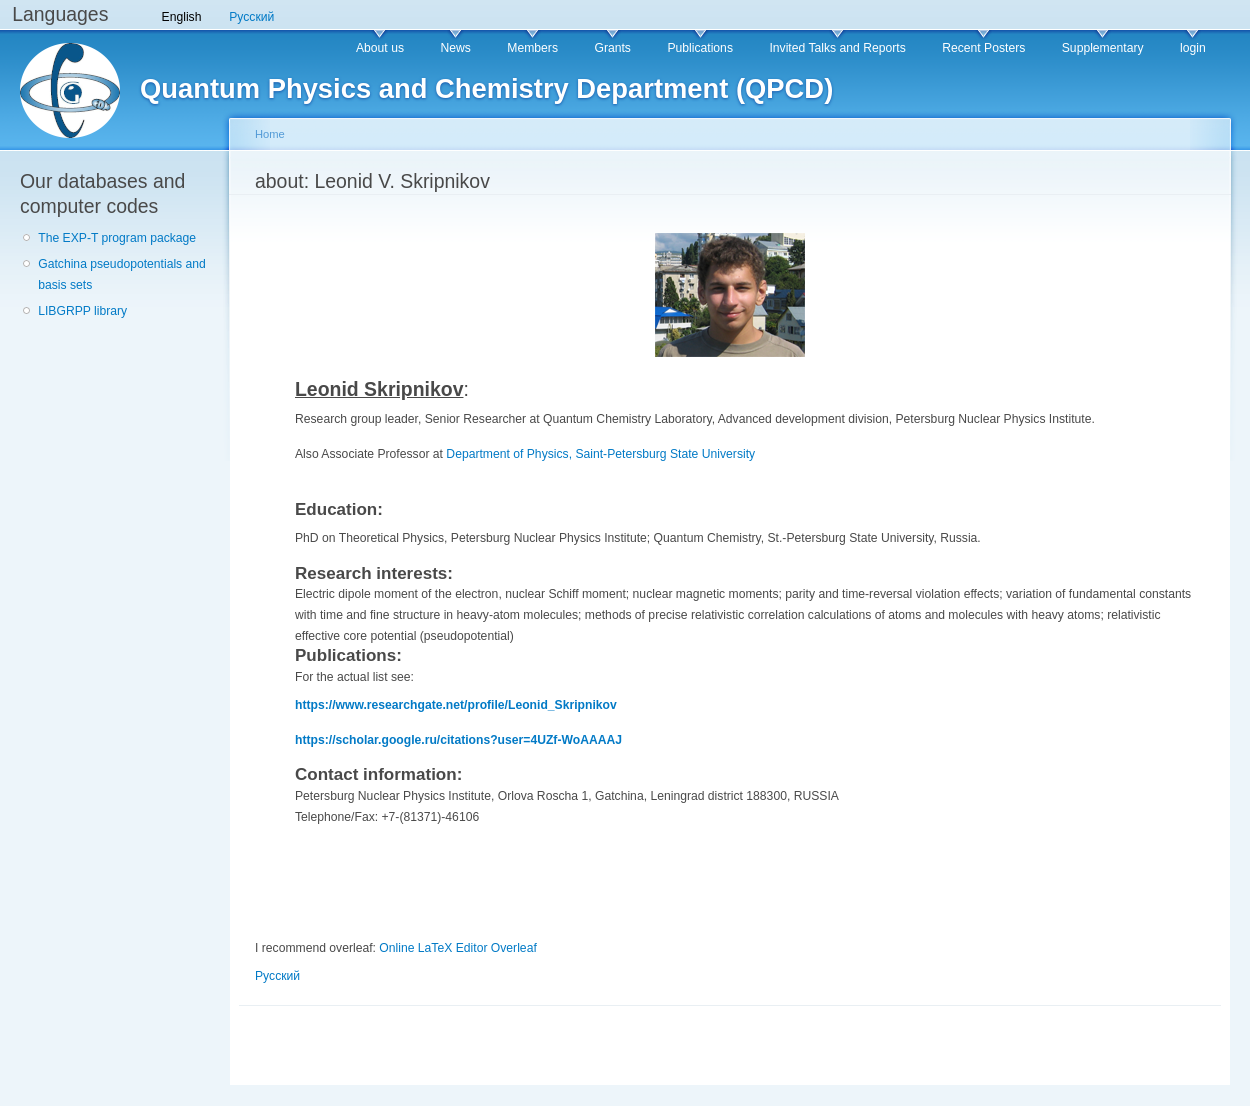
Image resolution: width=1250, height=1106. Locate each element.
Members (532, 48)
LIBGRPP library (82, 311)
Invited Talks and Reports (837, 48)
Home (270, 134)
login (1193, 48)
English (182, 17)
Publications (700, 48)
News (455, 48)
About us (380, 48)
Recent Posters (983, 48)
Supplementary (1103, 48)
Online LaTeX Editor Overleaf (457, 948)
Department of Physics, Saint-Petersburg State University (600, 454)
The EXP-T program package (117, 238)
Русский (251, 17)
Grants (612, 48)
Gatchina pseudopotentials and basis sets (122, 274)
